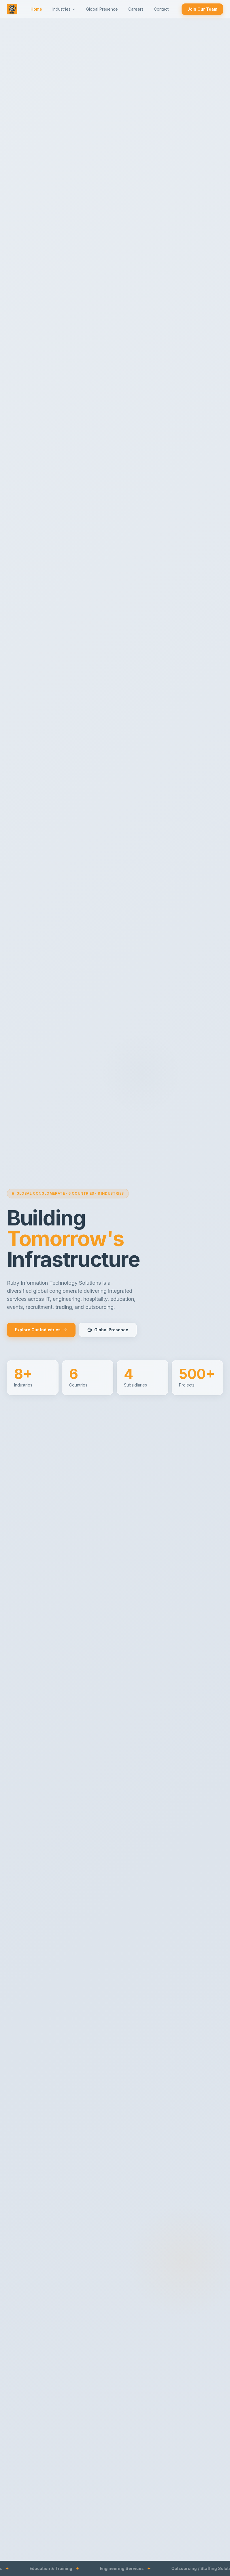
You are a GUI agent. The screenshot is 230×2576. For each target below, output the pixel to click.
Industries (64, 9)
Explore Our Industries (41, 1329)
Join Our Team (202, 9)
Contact (161, 9)
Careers (136, 9)
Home (36, 9)
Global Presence (102, 9)
